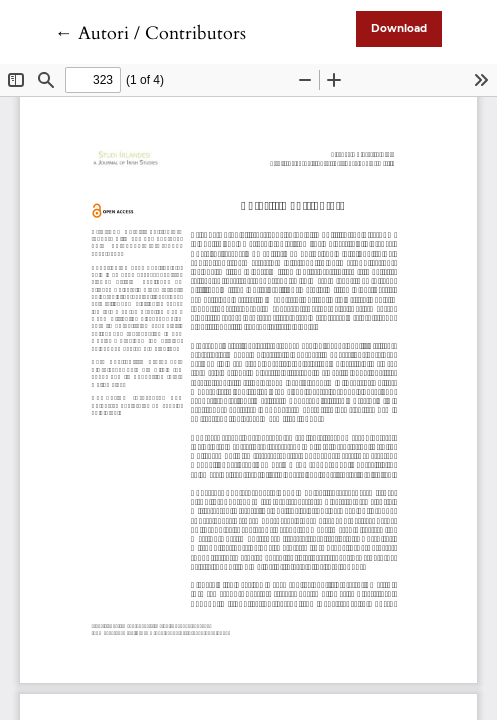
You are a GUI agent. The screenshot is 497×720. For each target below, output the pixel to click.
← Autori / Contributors (150, 33)
